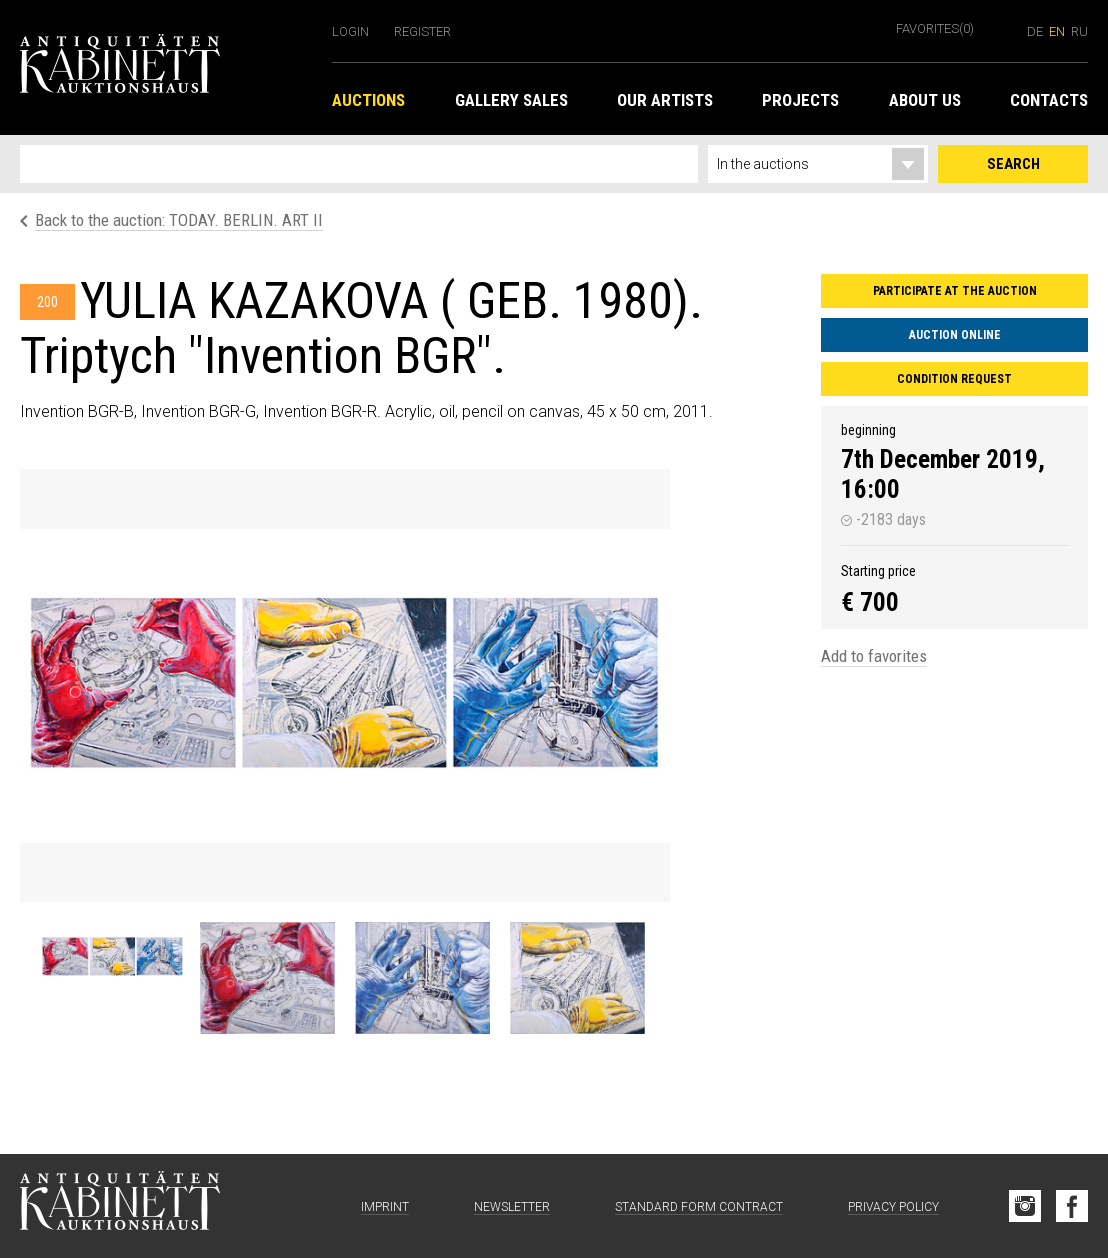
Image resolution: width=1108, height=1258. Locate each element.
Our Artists (665, 100)
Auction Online (955, 335)
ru (1079, 31)
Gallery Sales (511, 100)
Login (350, 31)
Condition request (954, 379)
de (1035, 31)
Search (1013, 164)
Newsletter (512, 1207)
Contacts (1049, 100)
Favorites (935, 28)
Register (422, 31)
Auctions (368, 100)
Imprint (385, 1207)
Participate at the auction (955, 291)
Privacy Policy (893, 1207)
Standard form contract (699, 1207)
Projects (800, 100)
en (1057, 31)
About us (925, 100)
